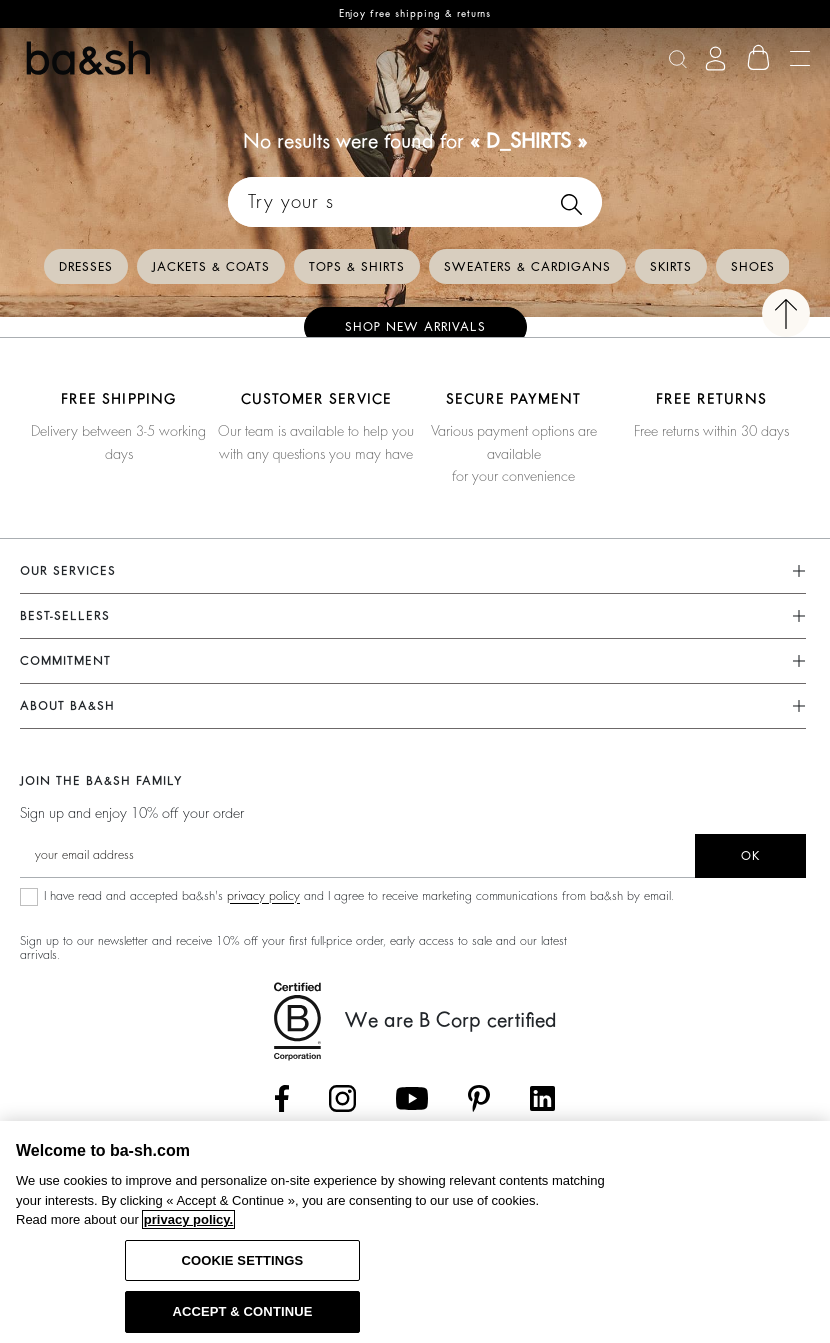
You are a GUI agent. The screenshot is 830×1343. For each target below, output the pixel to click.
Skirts (671, 267)
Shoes (753, 267)
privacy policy (263, 896)
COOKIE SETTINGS (243, 1260)
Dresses (86, 267)
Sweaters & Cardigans (527, 267)
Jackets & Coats (211, 267)
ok (750, 856)
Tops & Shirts (357, 267)
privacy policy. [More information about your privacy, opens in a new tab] (188, 1219)
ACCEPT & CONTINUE (242, 1311)
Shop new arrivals (415, 327)
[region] (415, 1232)
